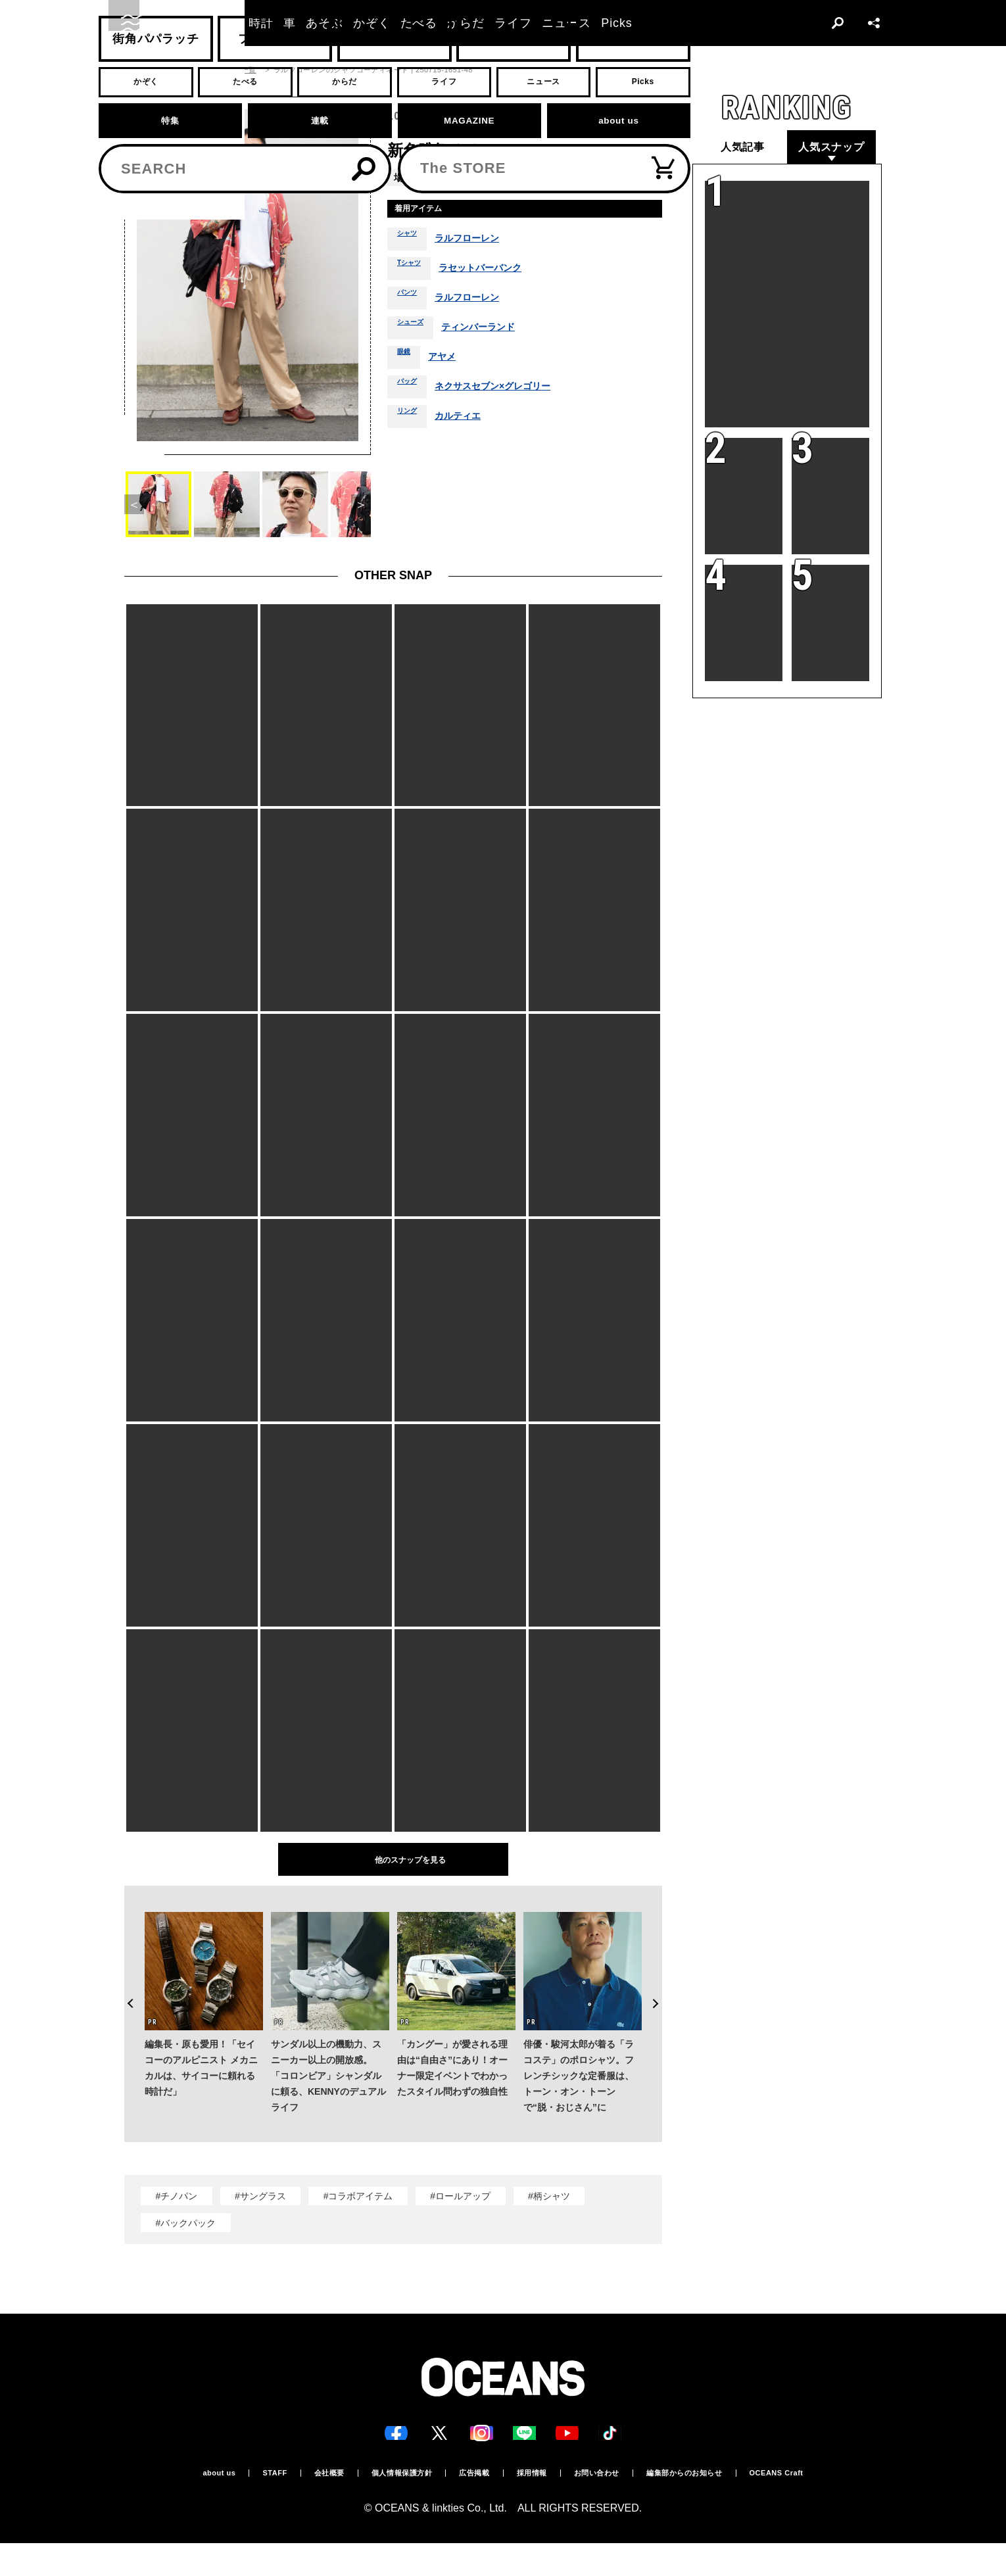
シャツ (411, 244)
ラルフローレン (479, 244)
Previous (124, 1978)
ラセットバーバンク (495, 273)
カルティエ (469, 421)
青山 (437, 177)
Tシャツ (414, 273)
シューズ (415, 332)
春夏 (592, 177)
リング (411, 421)
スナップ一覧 (233, 70)
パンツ (411, 303)
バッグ (411, 392)
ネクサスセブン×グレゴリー (509, 392)
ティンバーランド (494, 332)
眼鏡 (406, 362)
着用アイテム (428, 211)
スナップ (179, 70)
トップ (135, 70)
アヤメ (449, 362)
